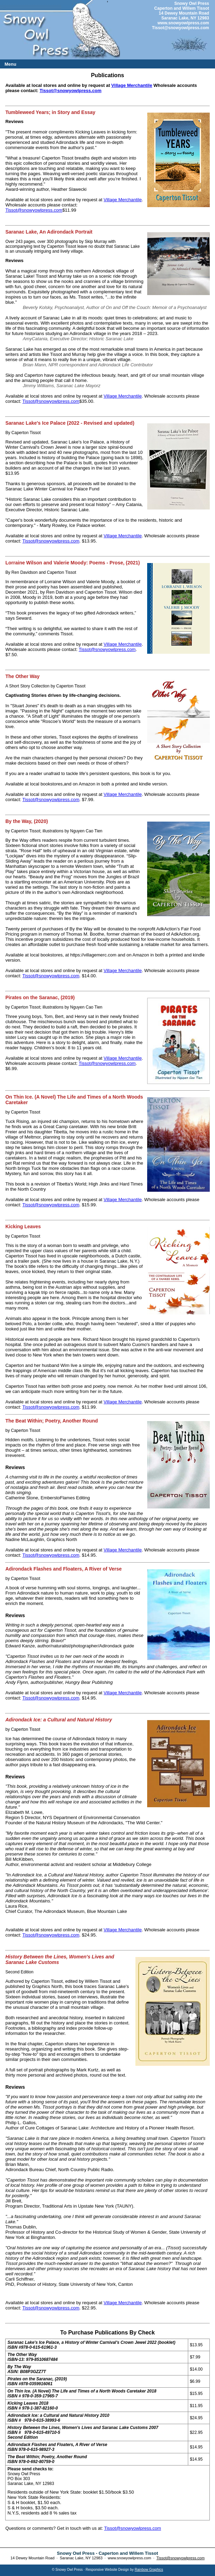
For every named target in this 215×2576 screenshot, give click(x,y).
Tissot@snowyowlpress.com (180, 27)
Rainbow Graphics (149, 2569)
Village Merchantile (131, 85)
